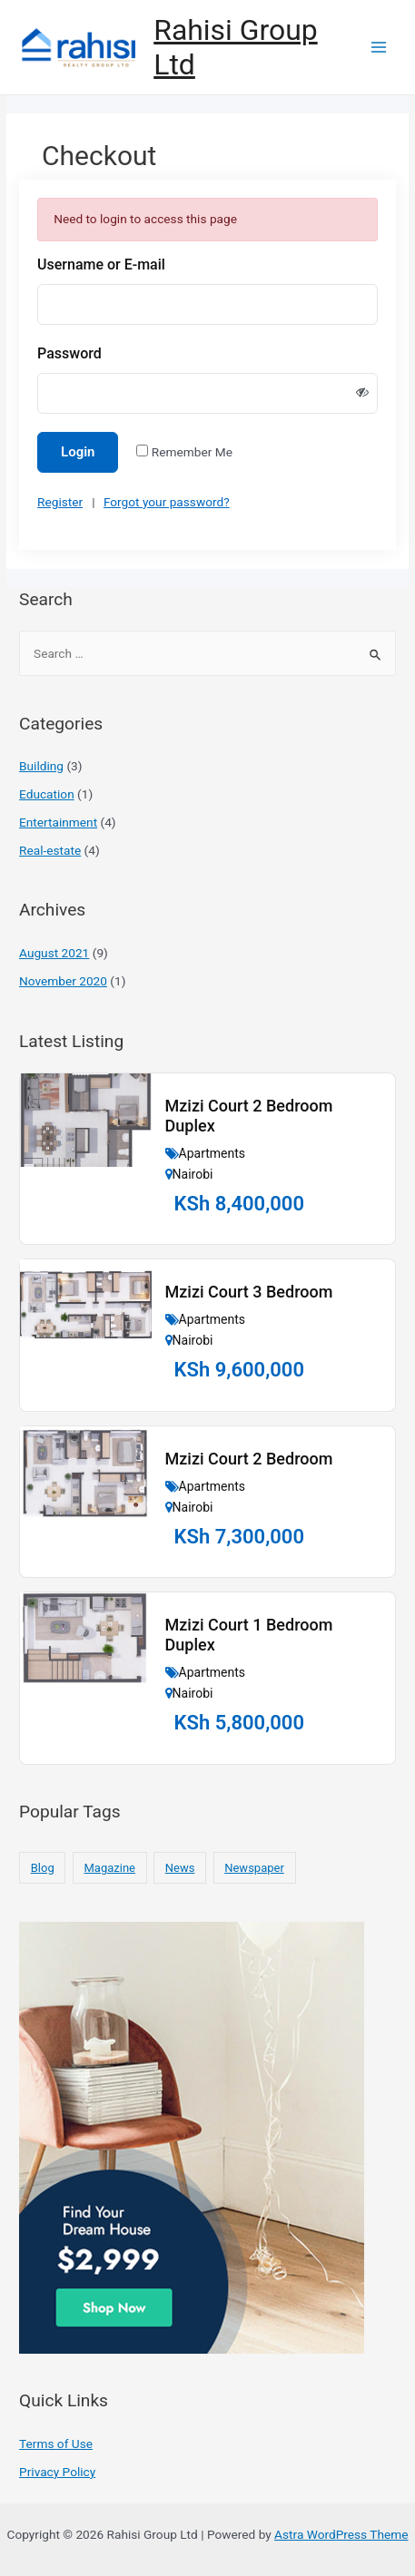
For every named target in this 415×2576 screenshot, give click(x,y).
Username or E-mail (101, 264)
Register (60, 502)
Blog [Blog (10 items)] (42, 1868)
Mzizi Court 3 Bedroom (249, 1291)
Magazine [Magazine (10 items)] (109, 1868)
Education (46, 794)
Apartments (212, 1153)
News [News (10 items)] (180, 1868)
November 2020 (63, 981)
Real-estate (50, 850)
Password (69, 353)
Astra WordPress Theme (341, 2534)
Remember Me (192, 452)
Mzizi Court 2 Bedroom (249, 1458)
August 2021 (54, 952)
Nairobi (193, 1174)
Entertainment (58, 822)
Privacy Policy (57, 2471)
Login (77, 452)
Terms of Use (56, 2443)
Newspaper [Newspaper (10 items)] (254, 1868)
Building (41, 766)
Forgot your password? (167, 502)
